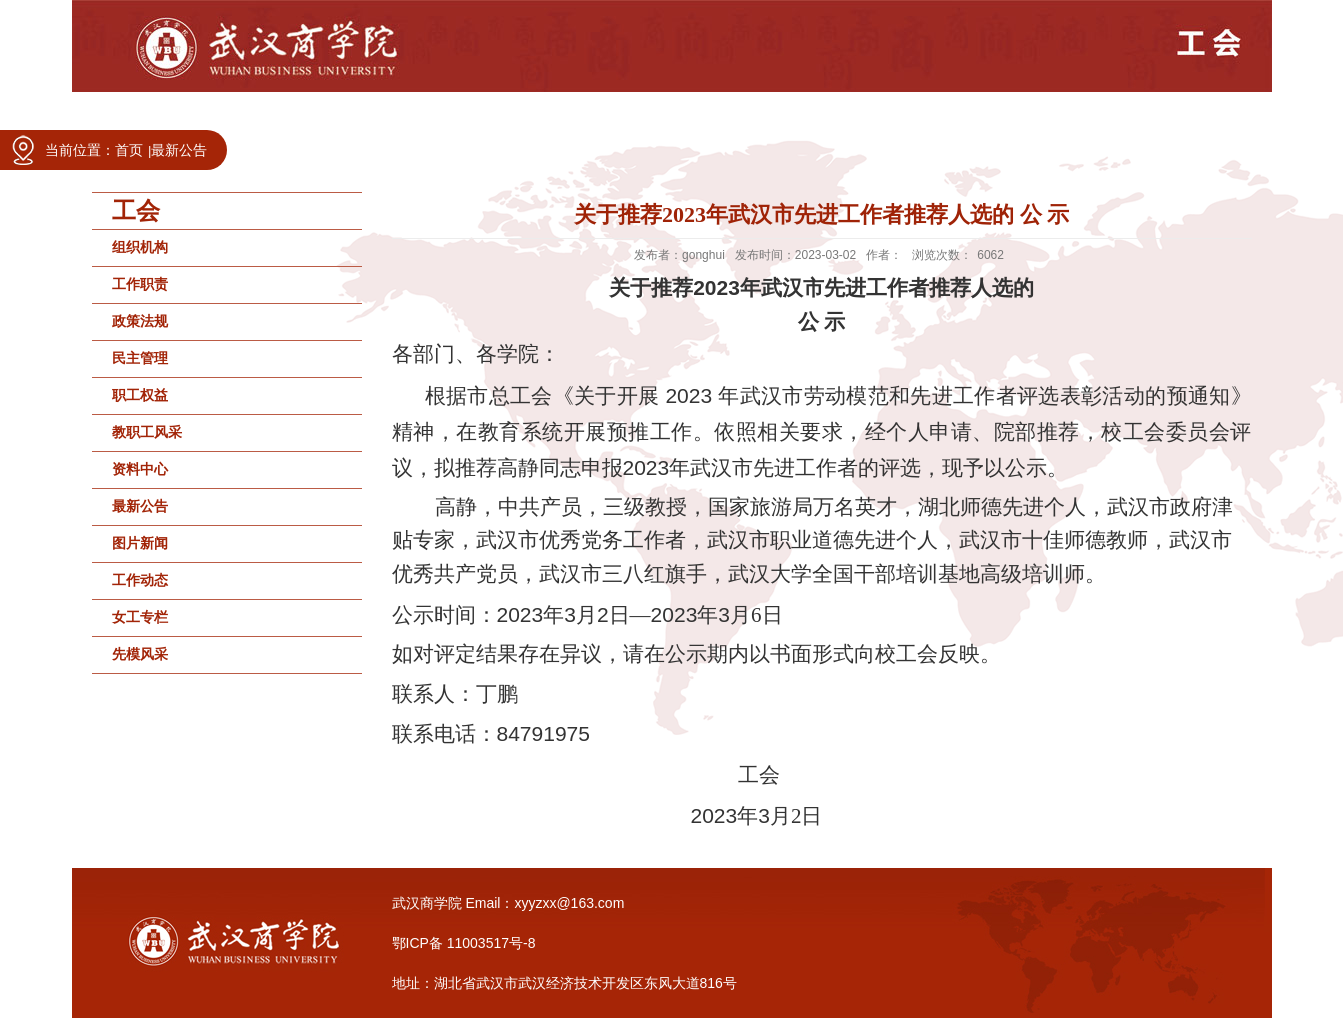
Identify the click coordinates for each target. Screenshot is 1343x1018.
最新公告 (179, 150)
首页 (129, 150)
